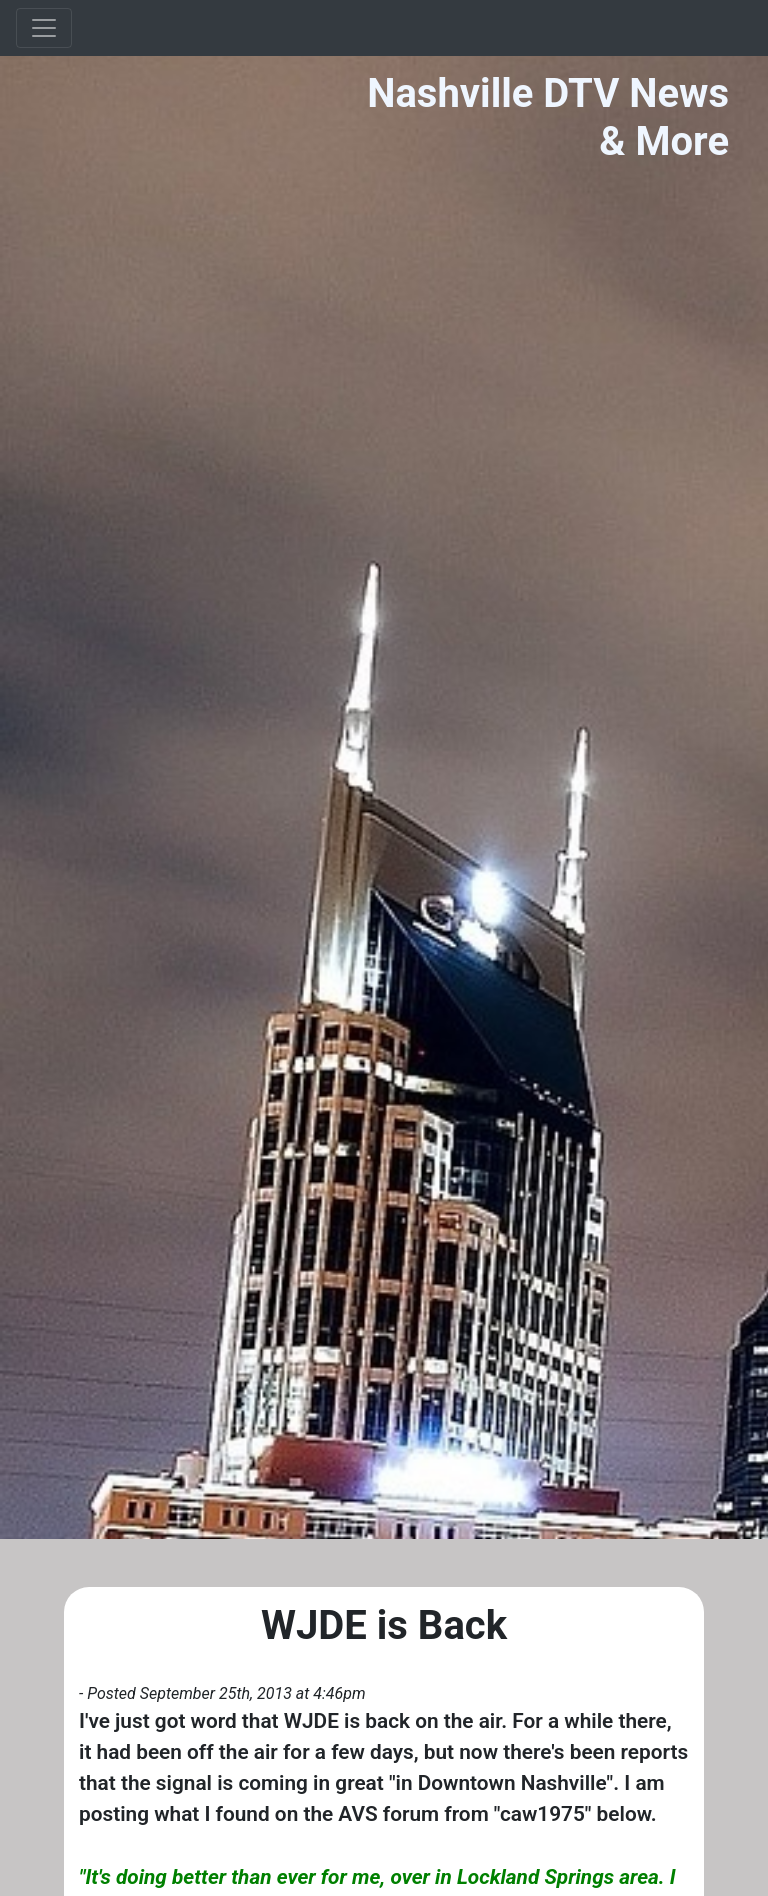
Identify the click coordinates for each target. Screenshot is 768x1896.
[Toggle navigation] (44, 28)
